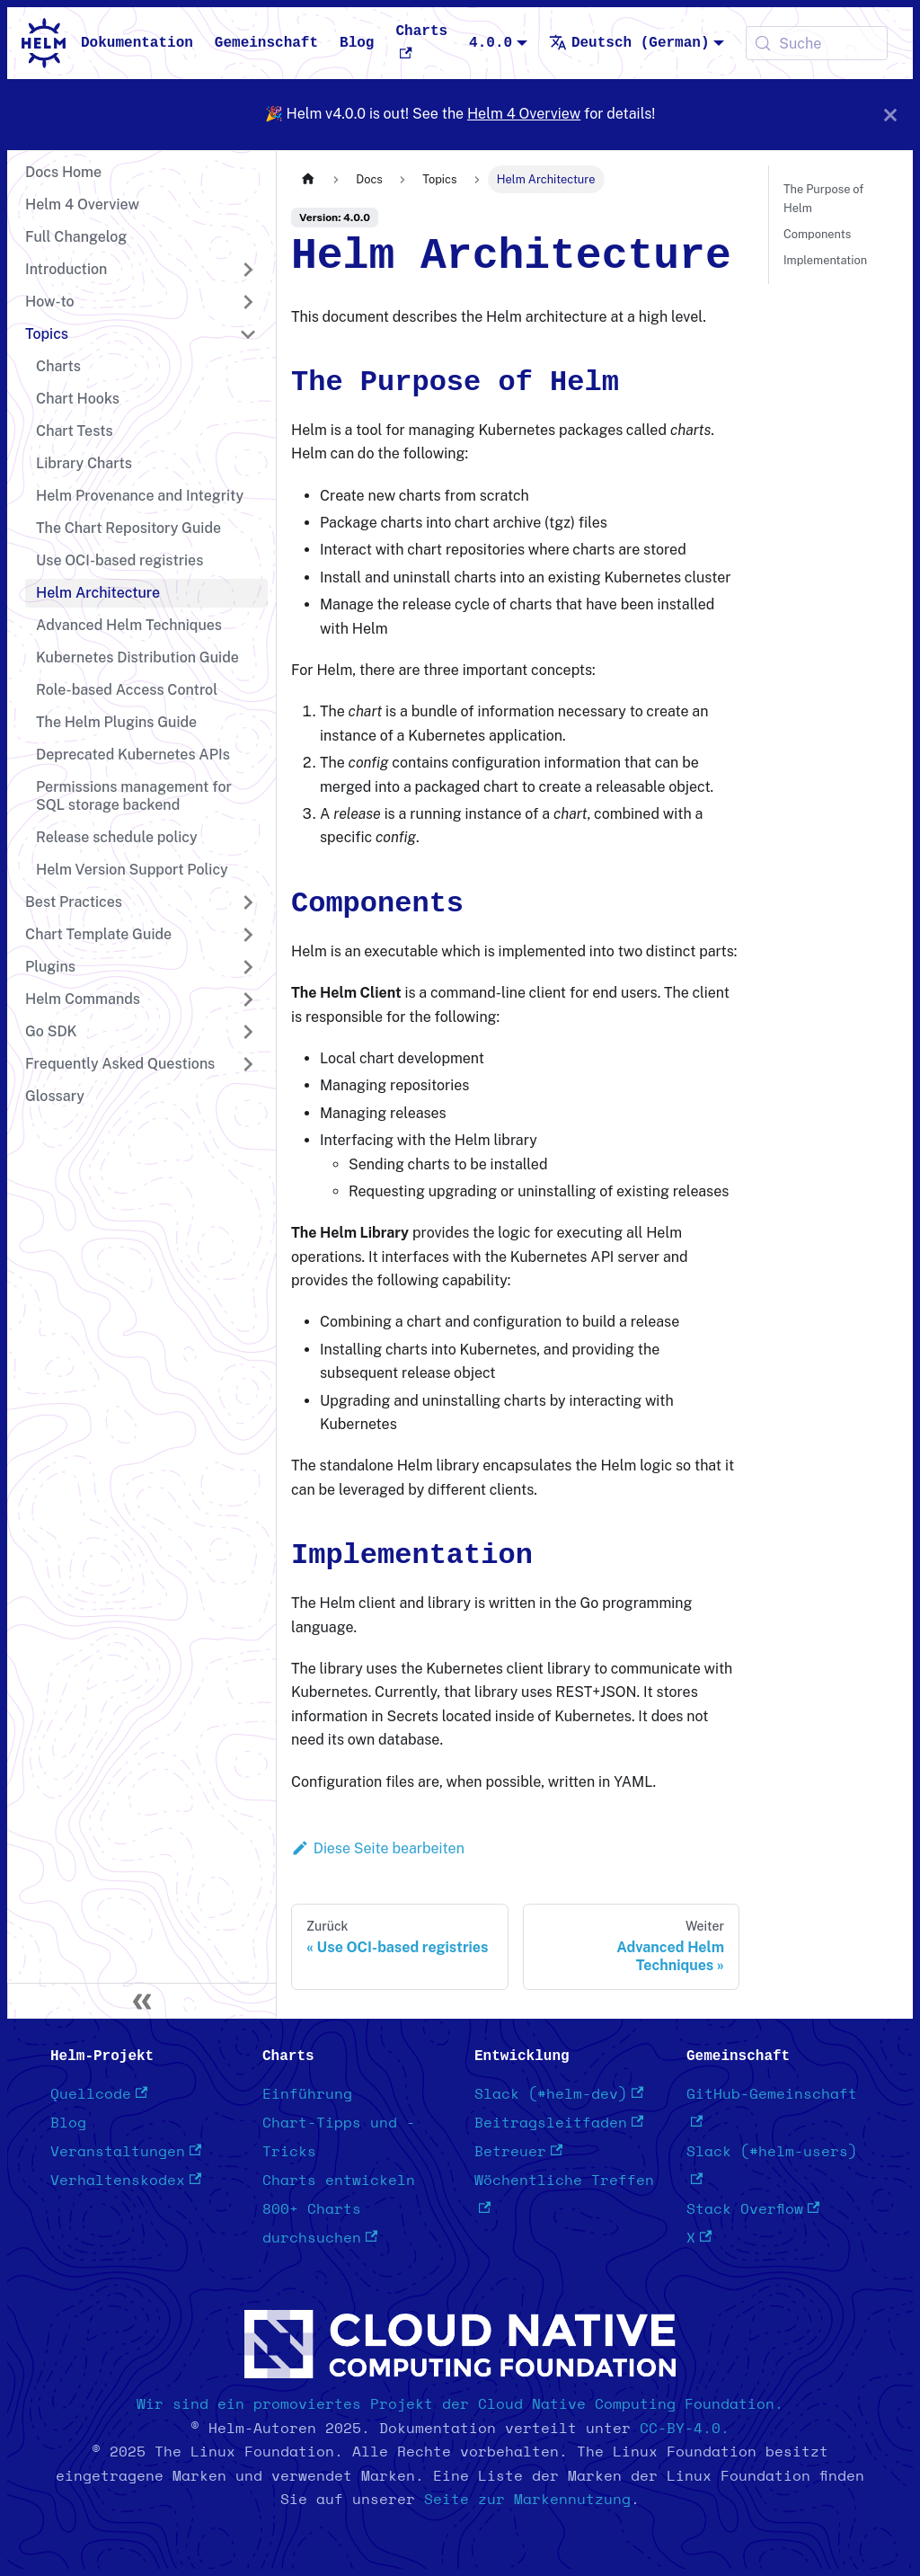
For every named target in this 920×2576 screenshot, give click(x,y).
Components (817, 234)
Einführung (307, 2094)
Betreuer (518, 2152)
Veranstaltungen (125, 2152)
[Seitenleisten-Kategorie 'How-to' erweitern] (248, 302)
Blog (357, 43)
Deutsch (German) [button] (629, 43)
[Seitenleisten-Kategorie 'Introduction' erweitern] (248, 269)
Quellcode (98, 2094)
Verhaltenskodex (125, 2180)
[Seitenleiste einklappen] (142, 2001)
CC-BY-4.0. (685, 2428)
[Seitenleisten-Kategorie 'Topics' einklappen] (248, 334)
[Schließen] (890, 114)
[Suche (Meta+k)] (817, 43)
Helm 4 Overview (523, 113)
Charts (421, 40)
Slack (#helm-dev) (558, 2094)
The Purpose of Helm (823, 198)
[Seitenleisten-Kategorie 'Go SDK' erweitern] (248, 1031)
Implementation (825, 260)
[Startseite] (308, 179)
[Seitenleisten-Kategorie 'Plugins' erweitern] (248, 967)
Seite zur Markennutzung (527, 2499)
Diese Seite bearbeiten (377, 1848)
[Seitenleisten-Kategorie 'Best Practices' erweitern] (248, 902)
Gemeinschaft (266, 43)
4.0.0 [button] (490, 43)
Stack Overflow (752, 2209)
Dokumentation (137, 43)
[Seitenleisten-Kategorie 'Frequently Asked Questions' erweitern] (248, 1064)
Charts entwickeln (338, 2180)
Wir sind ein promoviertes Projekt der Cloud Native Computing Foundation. (460, 2404)
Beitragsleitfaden (558, 2123)
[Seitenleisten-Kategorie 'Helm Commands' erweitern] (248, 999)
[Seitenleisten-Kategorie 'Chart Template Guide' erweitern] (248, 934)
